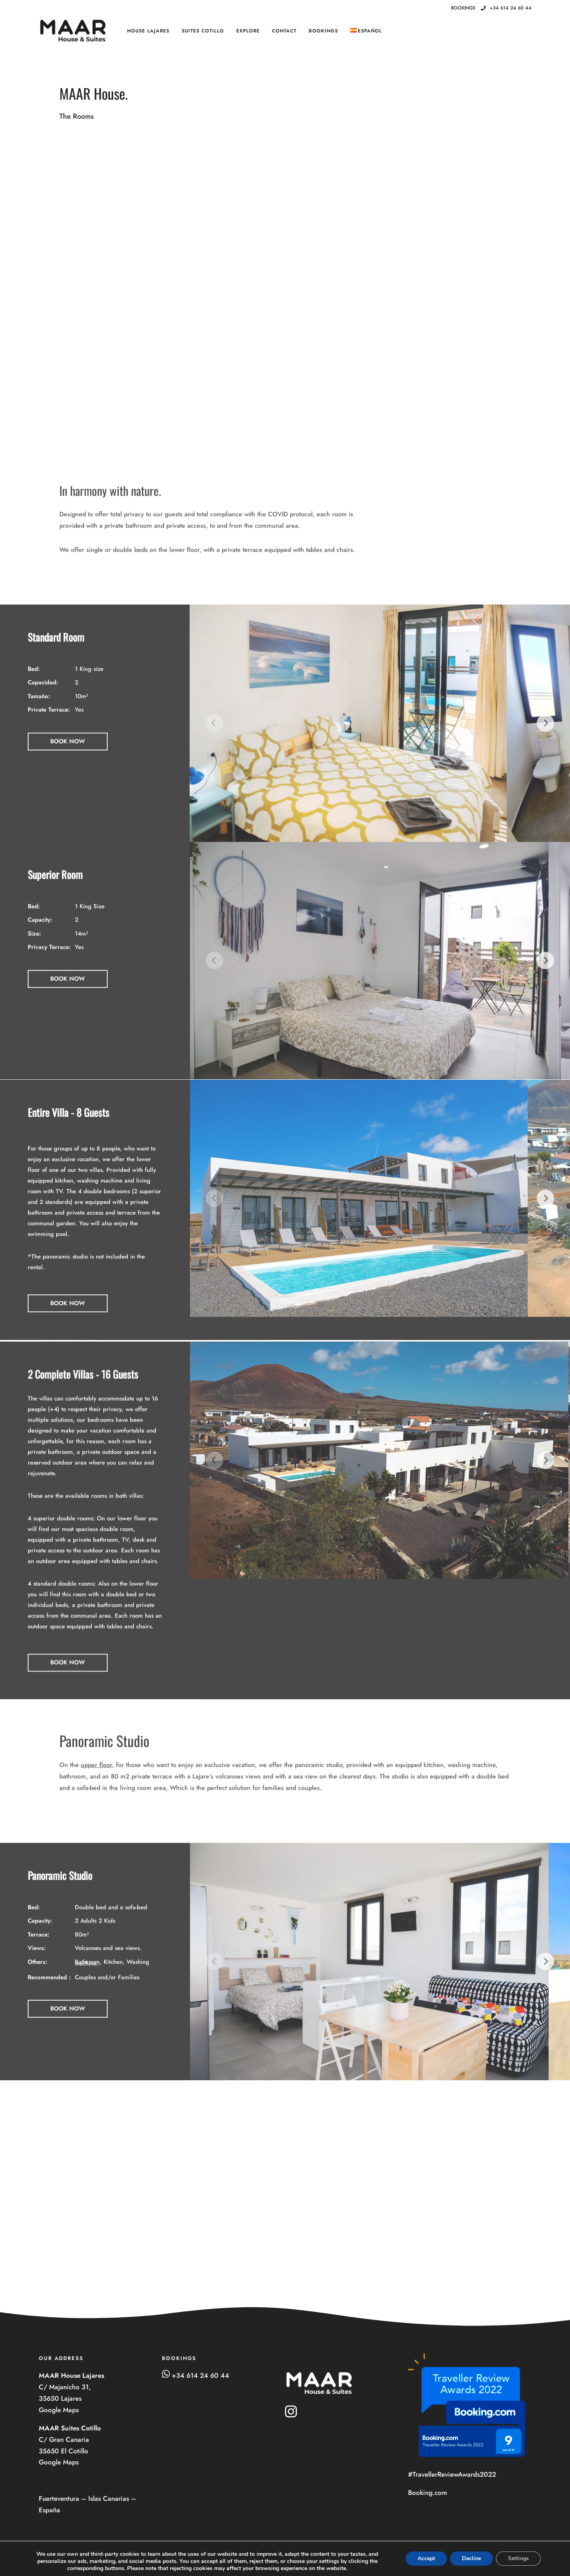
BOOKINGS (323, 30)
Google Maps (60, 2410)
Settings (518, 2558)
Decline (471, 2558)
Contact (284, 30)
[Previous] (214, 740)
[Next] (545, 740)
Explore (248, 30)
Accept (426, 2558)
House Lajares (148, 30)
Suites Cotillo (203, 30)
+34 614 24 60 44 (506, 7)
